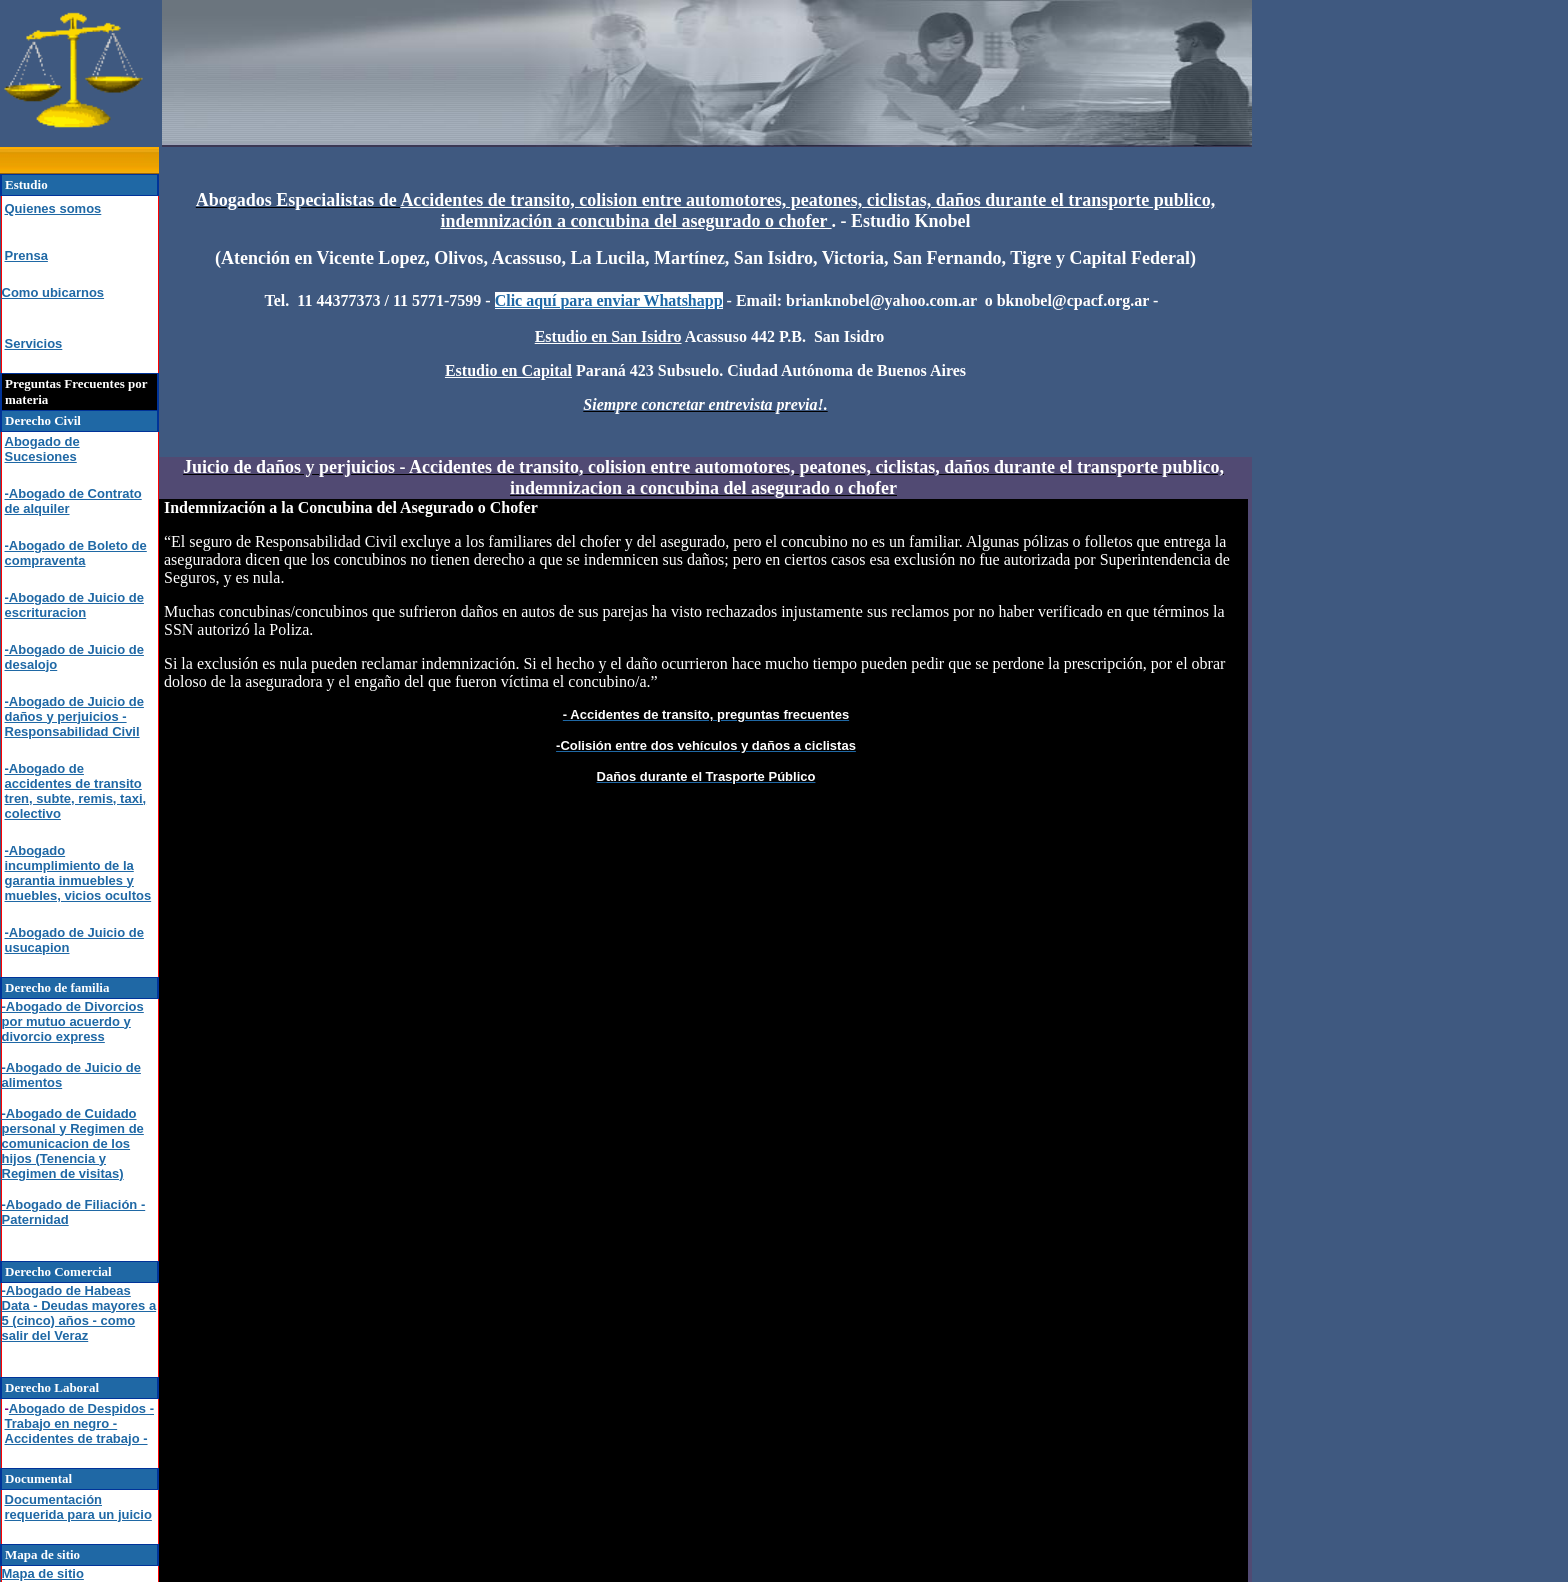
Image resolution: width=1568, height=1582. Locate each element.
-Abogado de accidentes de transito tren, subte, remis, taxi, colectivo (76, 791)
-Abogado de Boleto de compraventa (76, 553)
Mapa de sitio (43, 1573)
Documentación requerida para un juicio (78, 1507)
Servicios (34, 343)
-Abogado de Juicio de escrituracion (74, 605)
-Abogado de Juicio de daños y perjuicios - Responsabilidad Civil (74, 716)
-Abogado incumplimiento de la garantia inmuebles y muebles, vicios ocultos (78, 873)
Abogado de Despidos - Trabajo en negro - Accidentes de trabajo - (80, 1423)
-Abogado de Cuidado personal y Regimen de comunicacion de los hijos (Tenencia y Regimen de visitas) (73, 1143)
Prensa (26, 255)
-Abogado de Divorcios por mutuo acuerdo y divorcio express (73, 1021)
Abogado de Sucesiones (42, 449)
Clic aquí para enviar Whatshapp (609, 300)
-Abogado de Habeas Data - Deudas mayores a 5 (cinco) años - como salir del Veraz (79, 1313)
